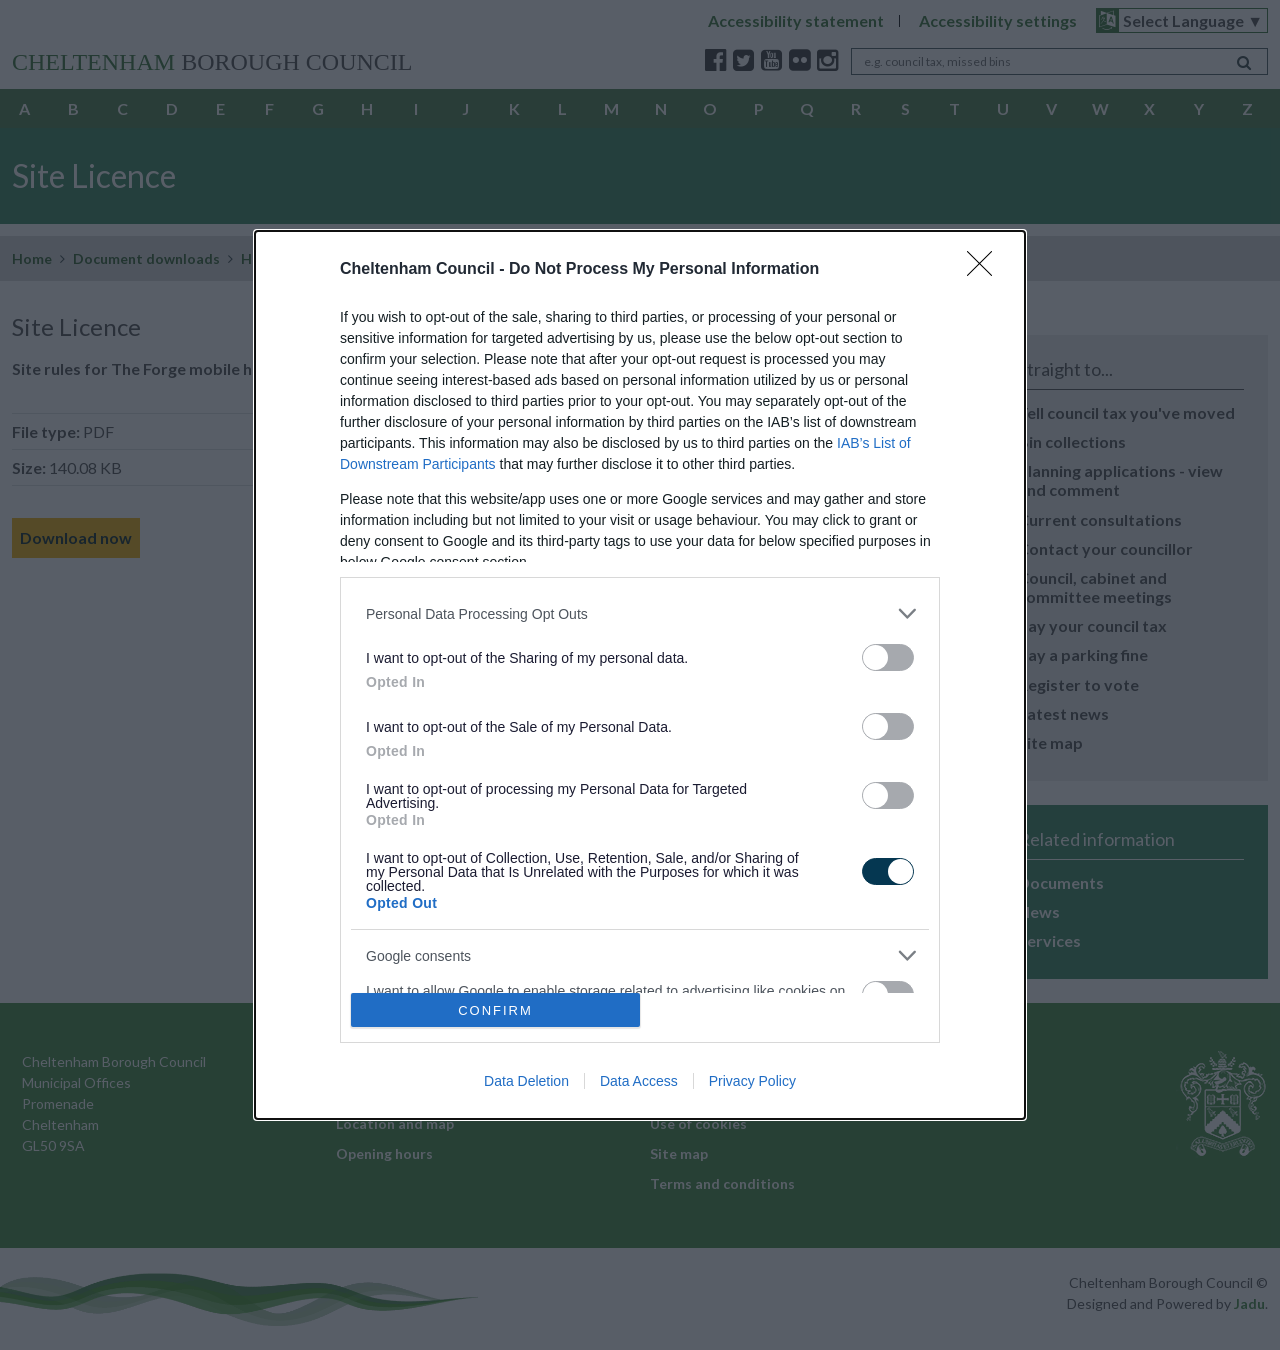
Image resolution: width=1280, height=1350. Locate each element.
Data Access (639, 1081)
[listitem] (640, 613)
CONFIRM (495, 1010)
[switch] (888, 657)
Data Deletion (526, 1081)
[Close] (986, 270)
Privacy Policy (752, 1081)
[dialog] (640, 675)
